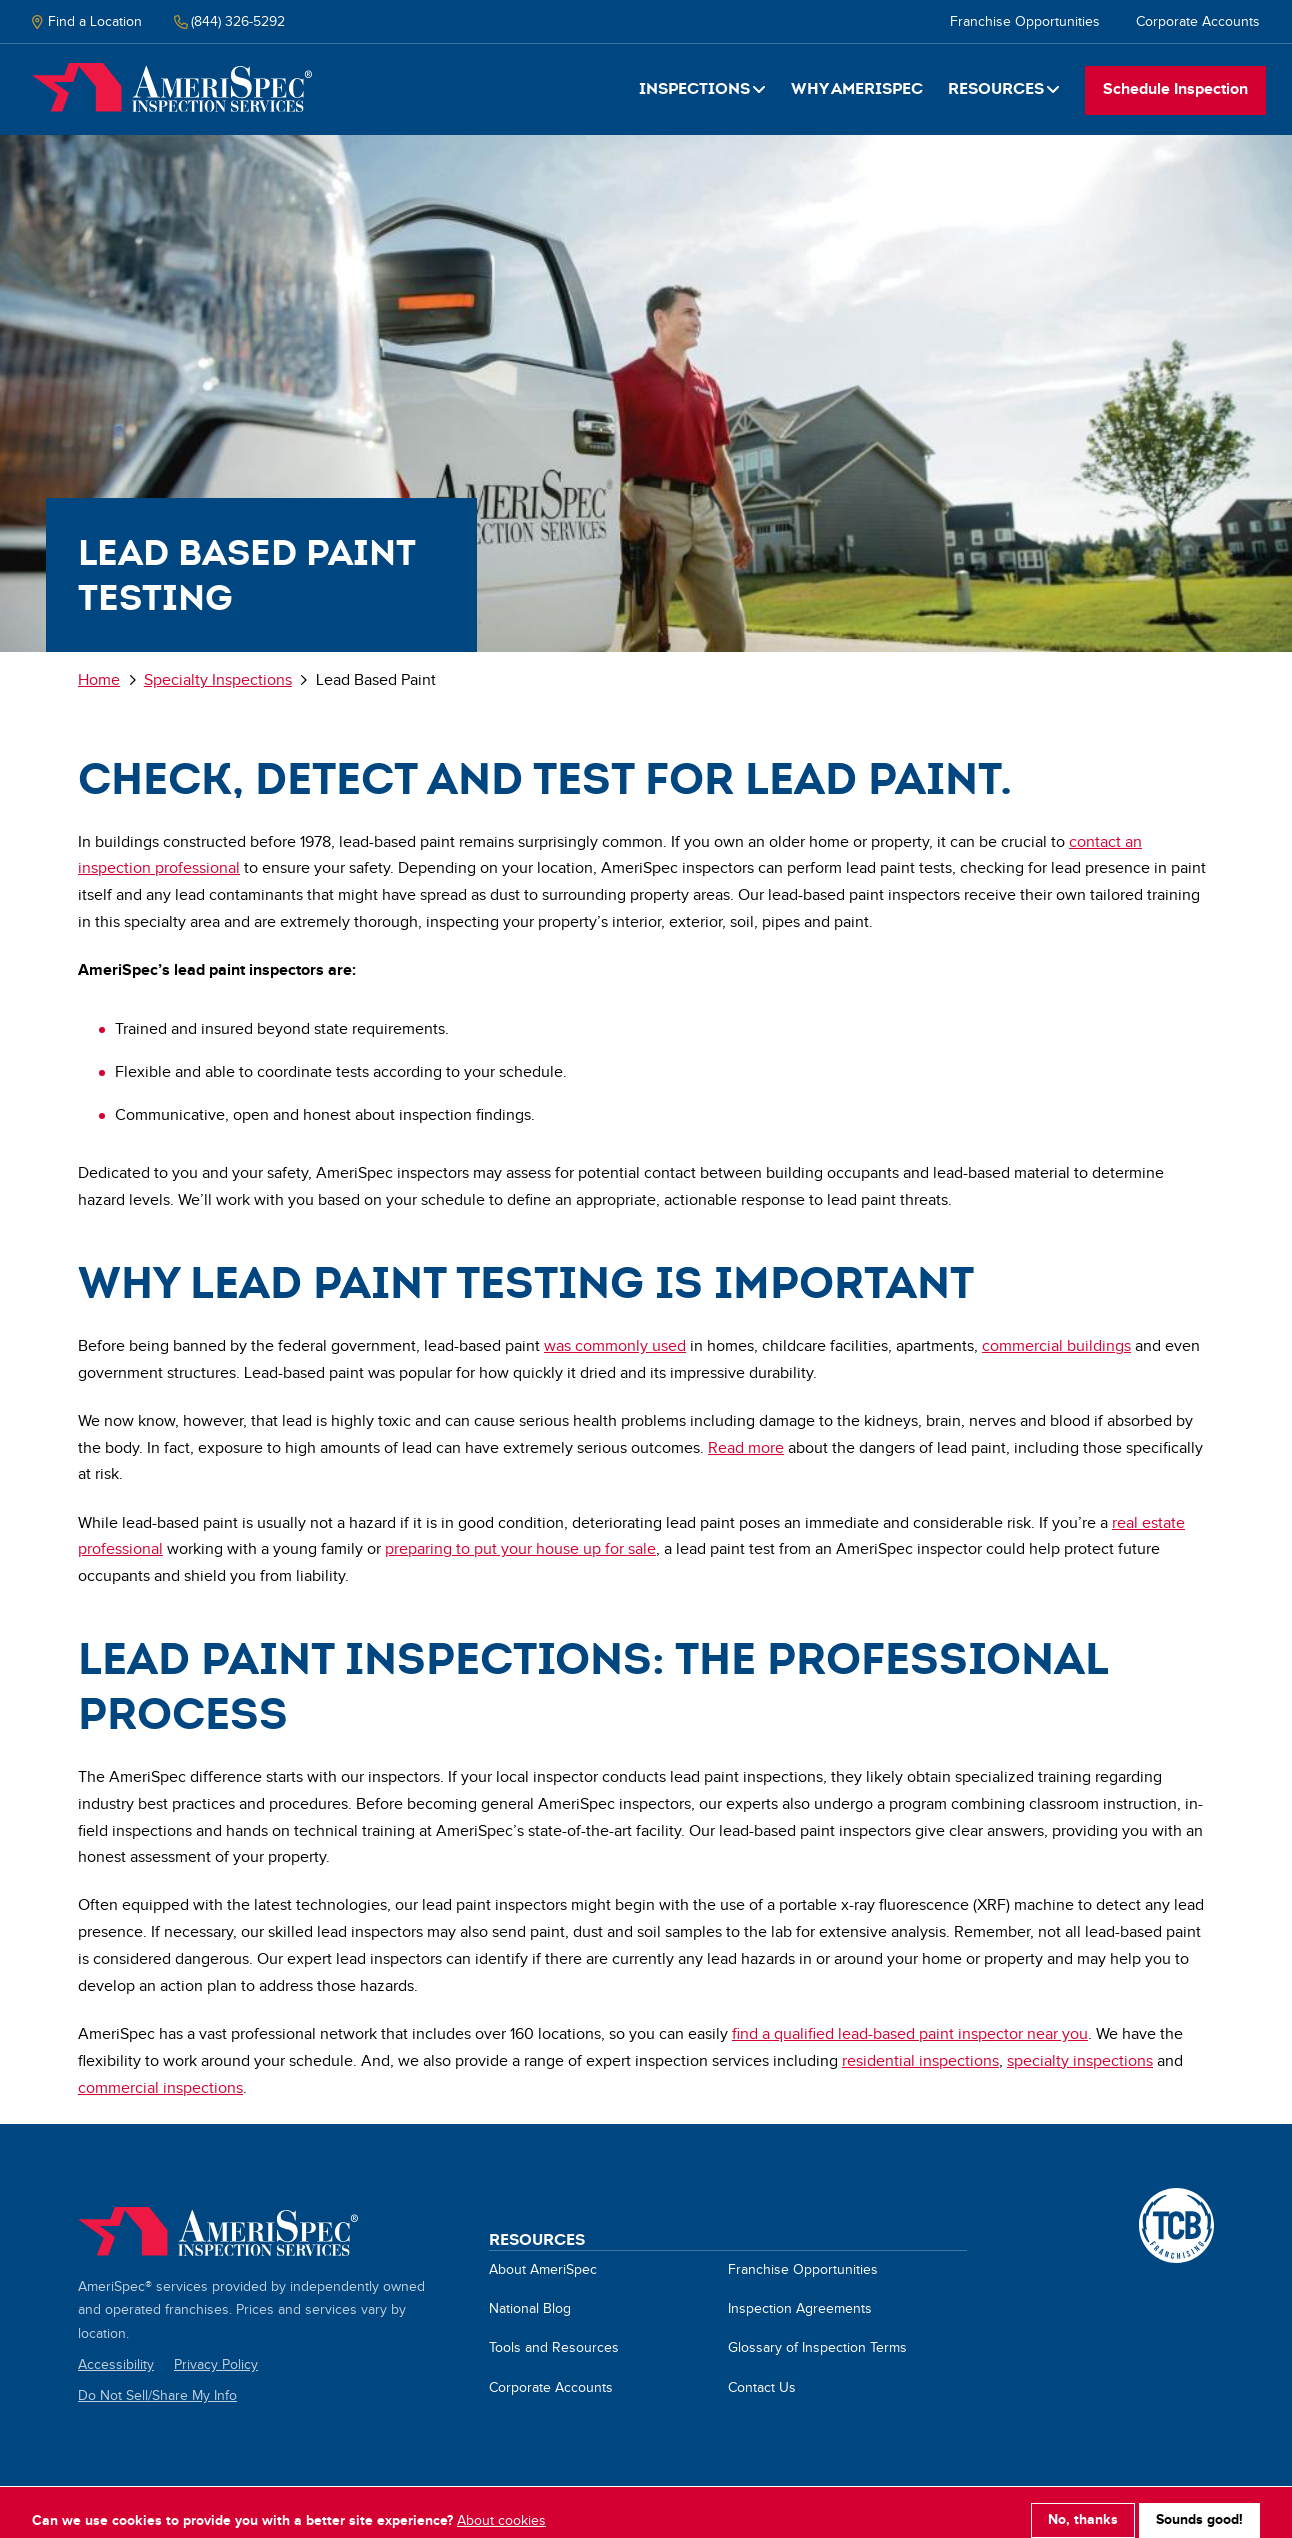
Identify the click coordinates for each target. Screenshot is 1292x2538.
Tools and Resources (554, 2348)
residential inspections (920, 2061)
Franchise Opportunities (1025, 22)
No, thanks (1083, 2506)
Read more (746, 1448)
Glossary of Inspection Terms (817, 2348)
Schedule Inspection (1175, 89)
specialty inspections (1080, 2061)
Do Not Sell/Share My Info (157, 2396)
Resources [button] (996, 88)
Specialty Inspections (218, 680)
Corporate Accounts (1198, 22)
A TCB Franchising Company (1176, 2199)
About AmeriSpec (543, 2270)
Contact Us (762, 2388)
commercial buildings (1056, 1346)
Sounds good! (1199, 2506)
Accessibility (116, 2365)
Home (172, 88)
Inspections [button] (694, 88)
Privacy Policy (216, 2365)
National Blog (530, 2309)
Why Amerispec (857, 88)
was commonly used (615, 1346)
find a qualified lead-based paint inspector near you (910, 2034)
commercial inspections (160, 2088)
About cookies (501, 2508)
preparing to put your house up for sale (520, 1549)
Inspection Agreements (800, 2309)
